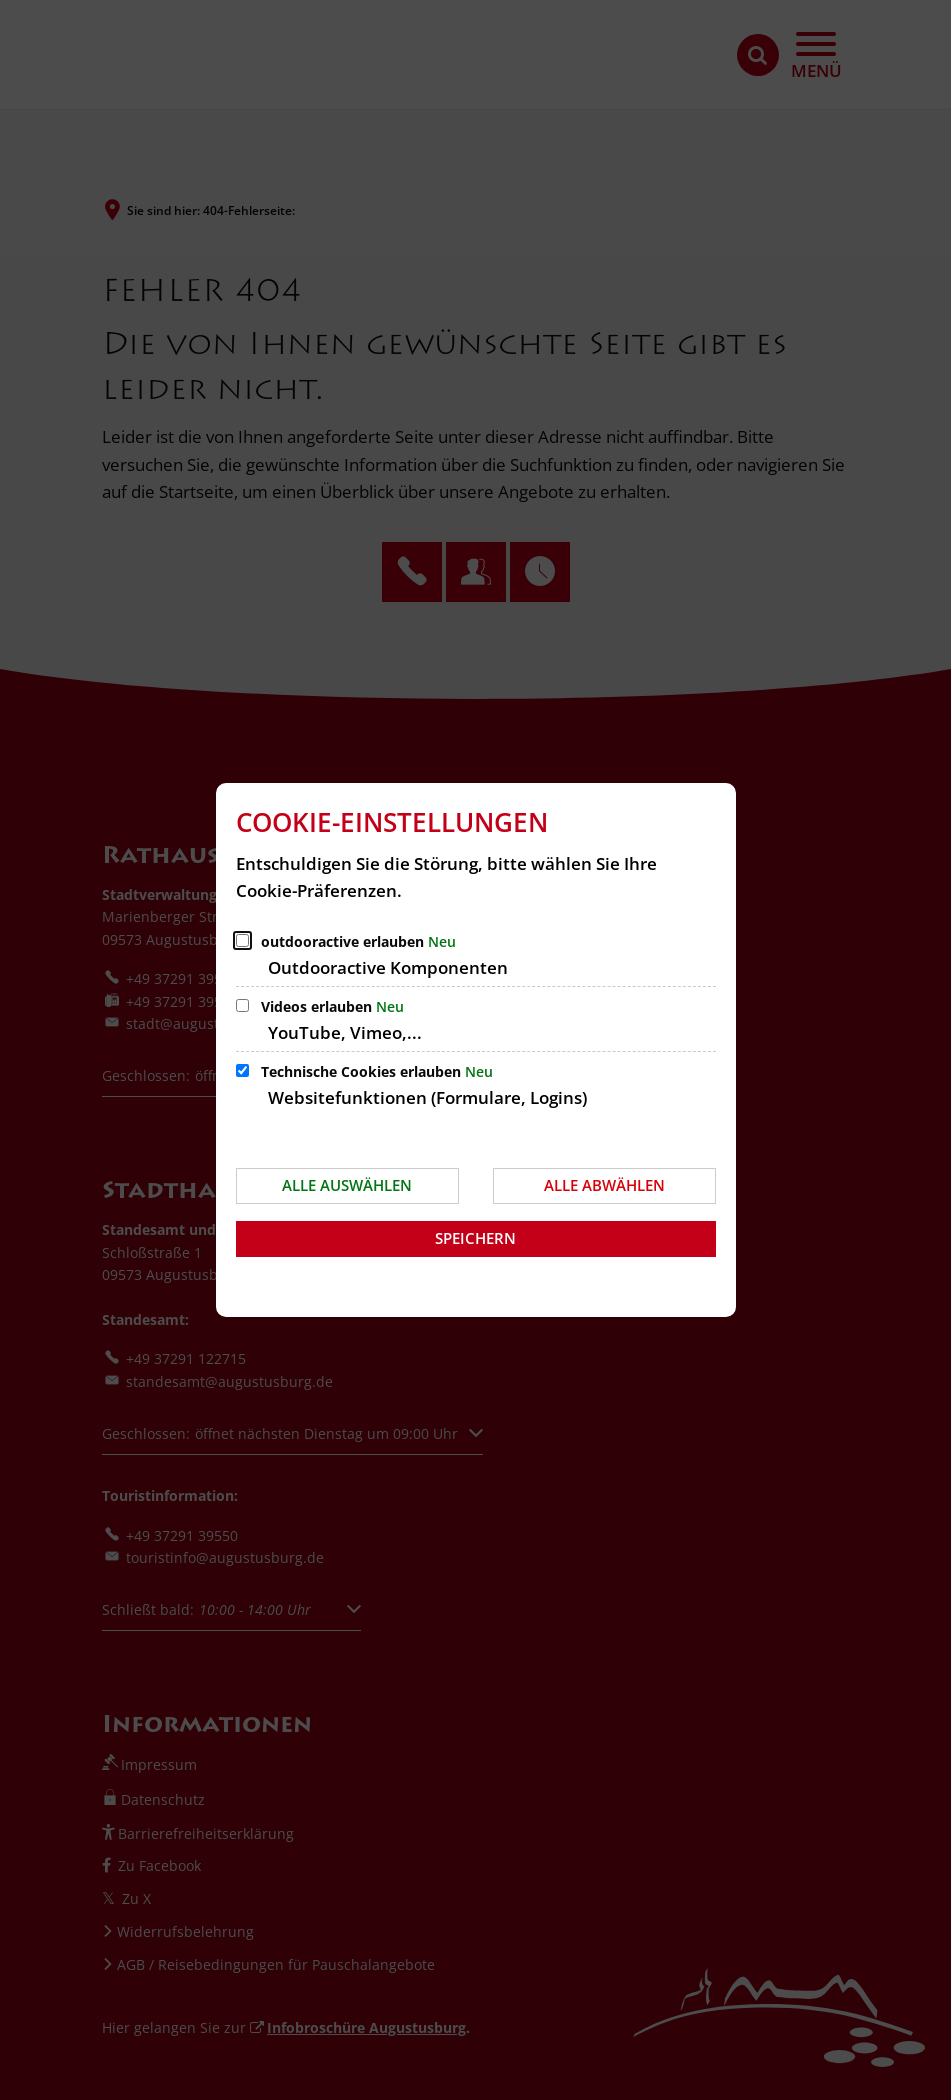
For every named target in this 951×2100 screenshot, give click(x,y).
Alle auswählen (347, 1185)
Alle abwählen (604, 1185)
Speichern (475, 1238)
